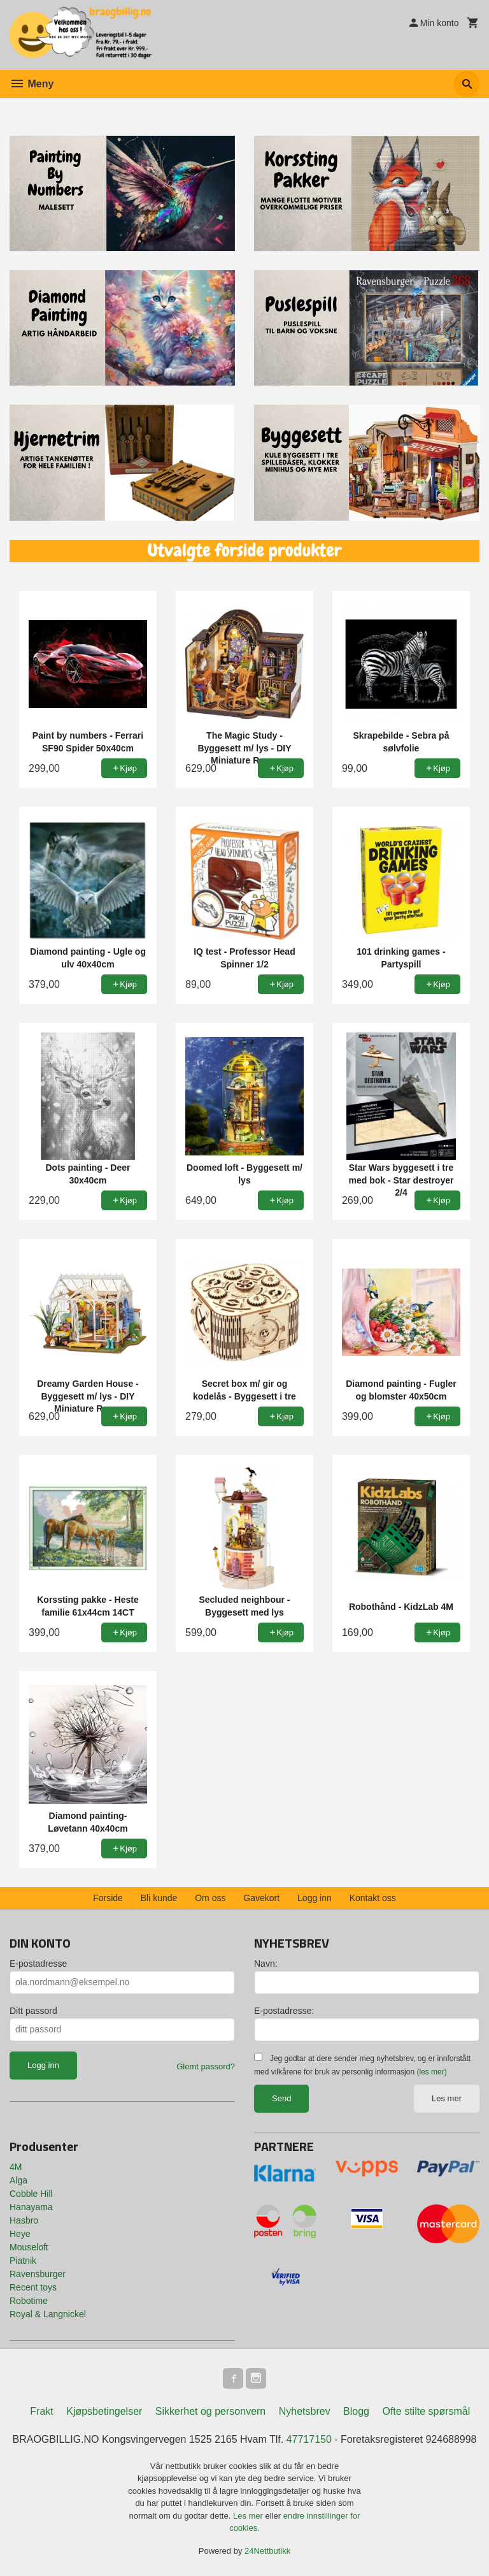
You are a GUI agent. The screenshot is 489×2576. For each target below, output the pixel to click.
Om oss (210, 1898)
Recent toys (33, 2287)
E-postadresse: (284, 2011)
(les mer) (431, 2071)
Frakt (41, 2411)
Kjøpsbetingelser (104, 2411)
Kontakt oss (373, 1898)
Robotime (29, 2301)
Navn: (266, 1963)
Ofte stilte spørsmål (426, 2411)
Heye (20, 2234)
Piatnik (23, 2260)
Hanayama (31, 2207)
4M (16, 2167)
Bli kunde (159, 1898)
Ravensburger (38, 2274)
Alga (18, 2180)
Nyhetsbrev (304, 2411)
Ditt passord (33, 2011)
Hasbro (24, 2220)
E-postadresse (38, 1963)
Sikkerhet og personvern (210, 2411)
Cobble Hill (31, 2194)
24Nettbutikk (267, 2551)
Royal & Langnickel (48, 2314)
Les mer (447, 2098)
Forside (108, 1898)
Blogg (356, 2411)
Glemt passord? (205, 2066)
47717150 (309, 2439)
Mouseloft (29, 2247)
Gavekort (261, 1898)
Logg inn (314, 1898)
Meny (31, 83)
